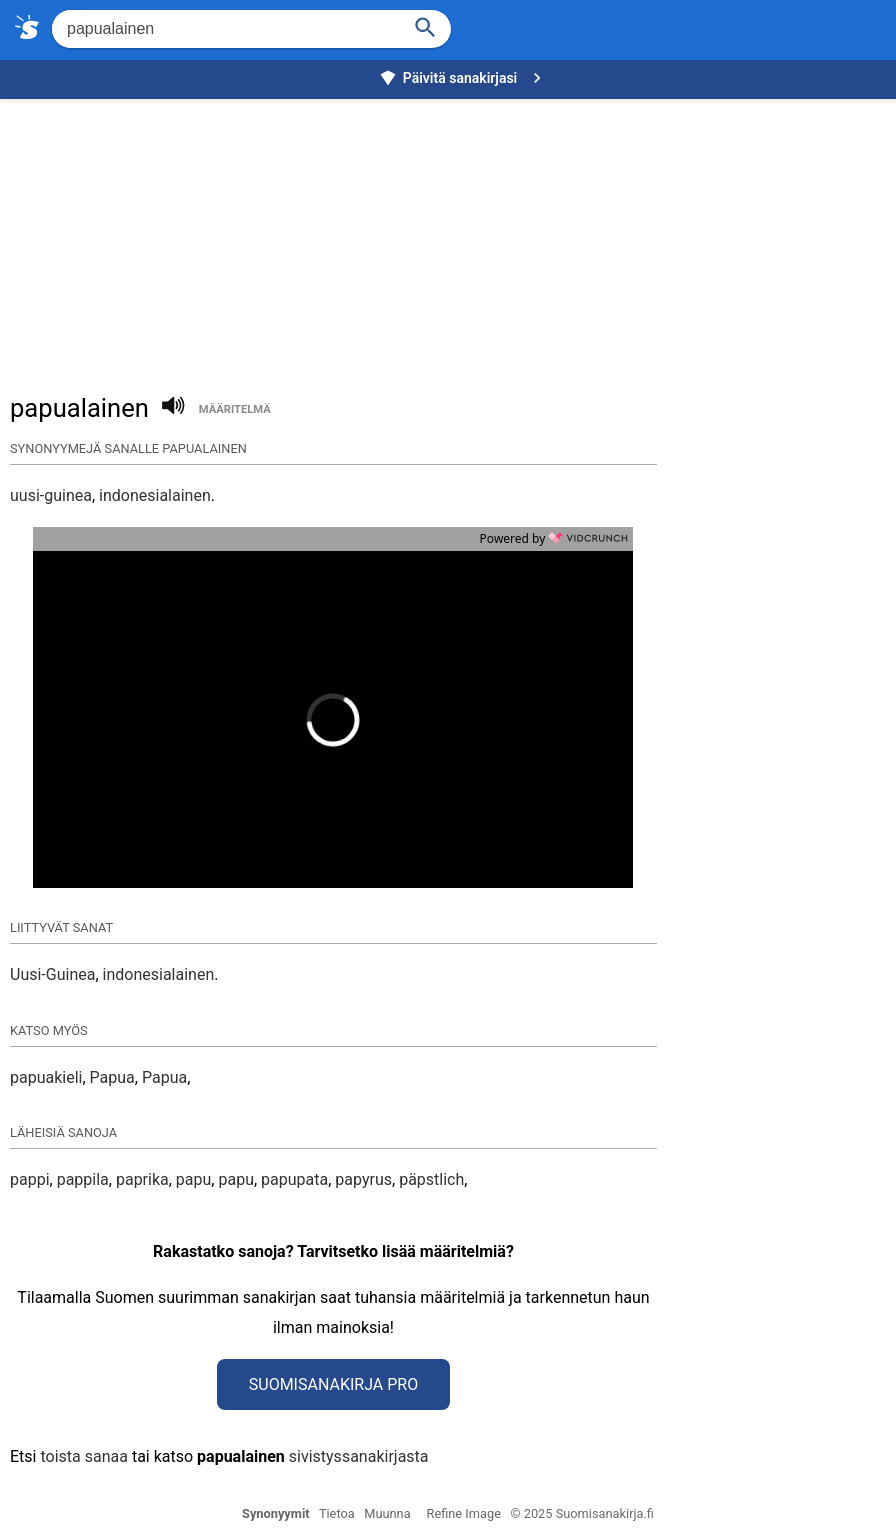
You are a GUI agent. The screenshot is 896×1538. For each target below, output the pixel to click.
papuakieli (46, 1077)
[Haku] (426, 25)
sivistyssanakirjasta (359, 1456)
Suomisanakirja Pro (333, 1384)
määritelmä (235, 409)
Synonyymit (276, 1513)
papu (194, 1179)
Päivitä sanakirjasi (463, 78)
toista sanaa (83, 1456)
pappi (30, 1179)
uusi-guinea (51, 495)
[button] (232, 720)
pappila (83, 1179)
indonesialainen (155, 495)
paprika (142, 1179)
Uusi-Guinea (52, 974)
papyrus (363, 1179)
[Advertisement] (453, 236)
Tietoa (337, 1513)
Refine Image (464, 1513)
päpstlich (431, 1179)
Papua (112, 1077)
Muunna (387, 1513)
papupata (294, 1179)
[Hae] (224, 29)
